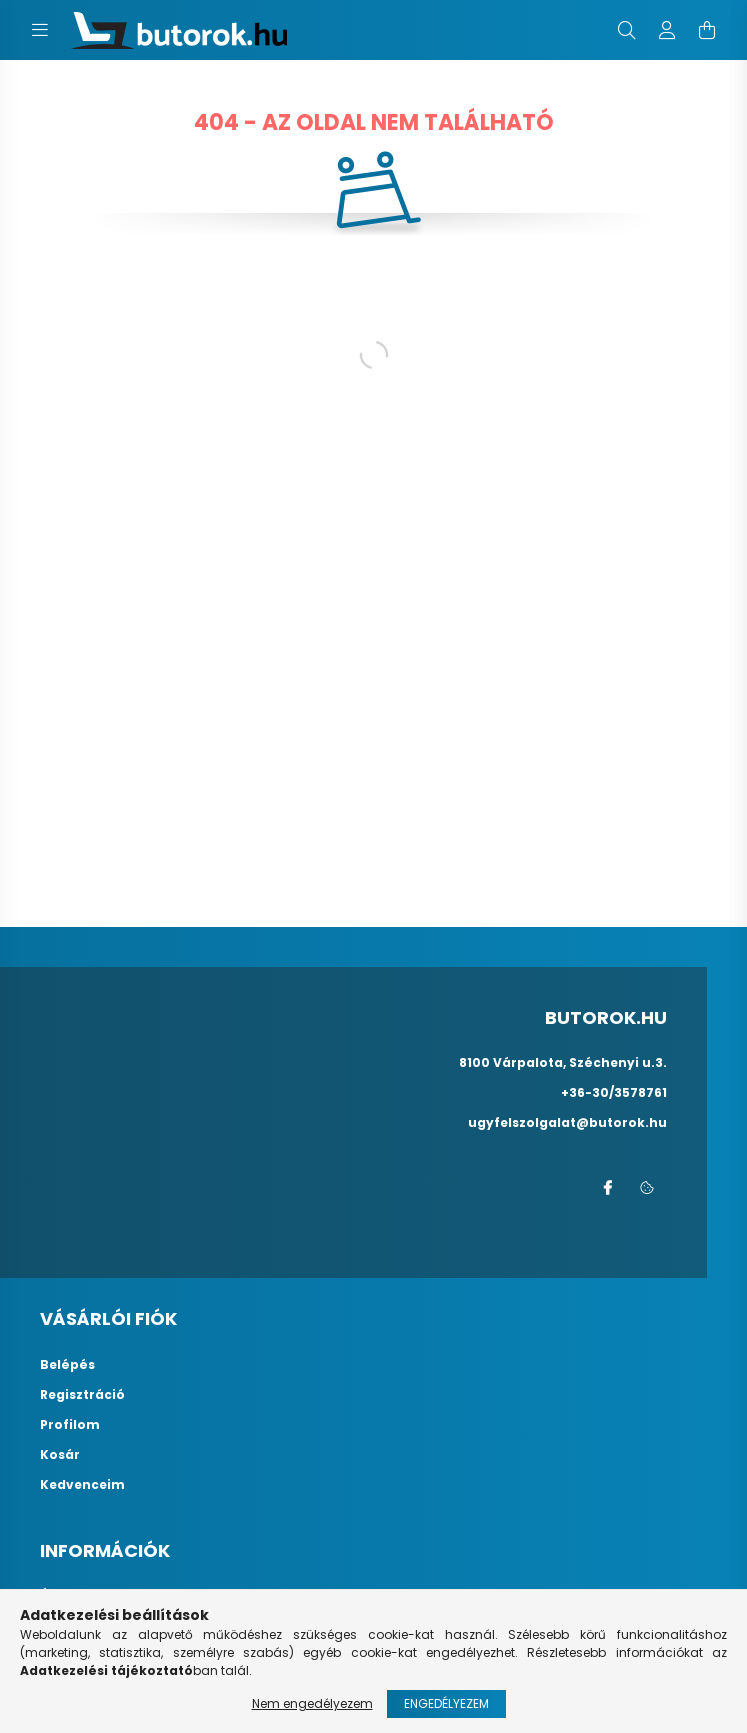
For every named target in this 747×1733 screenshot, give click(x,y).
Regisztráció (82, 1395)
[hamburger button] (40, 30)
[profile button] (667, 30)
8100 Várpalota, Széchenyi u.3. (563, 1062)
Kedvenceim (82, 1485)
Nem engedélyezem (312, 1703)
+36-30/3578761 (614, 1092)
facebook (607, 1188)
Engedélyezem (446, 1703)
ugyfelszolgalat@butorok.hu (567, 1122)
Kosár (60, 1455)
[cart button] (707, 30)
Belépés (67, 1365)
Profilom (70, 1425)
